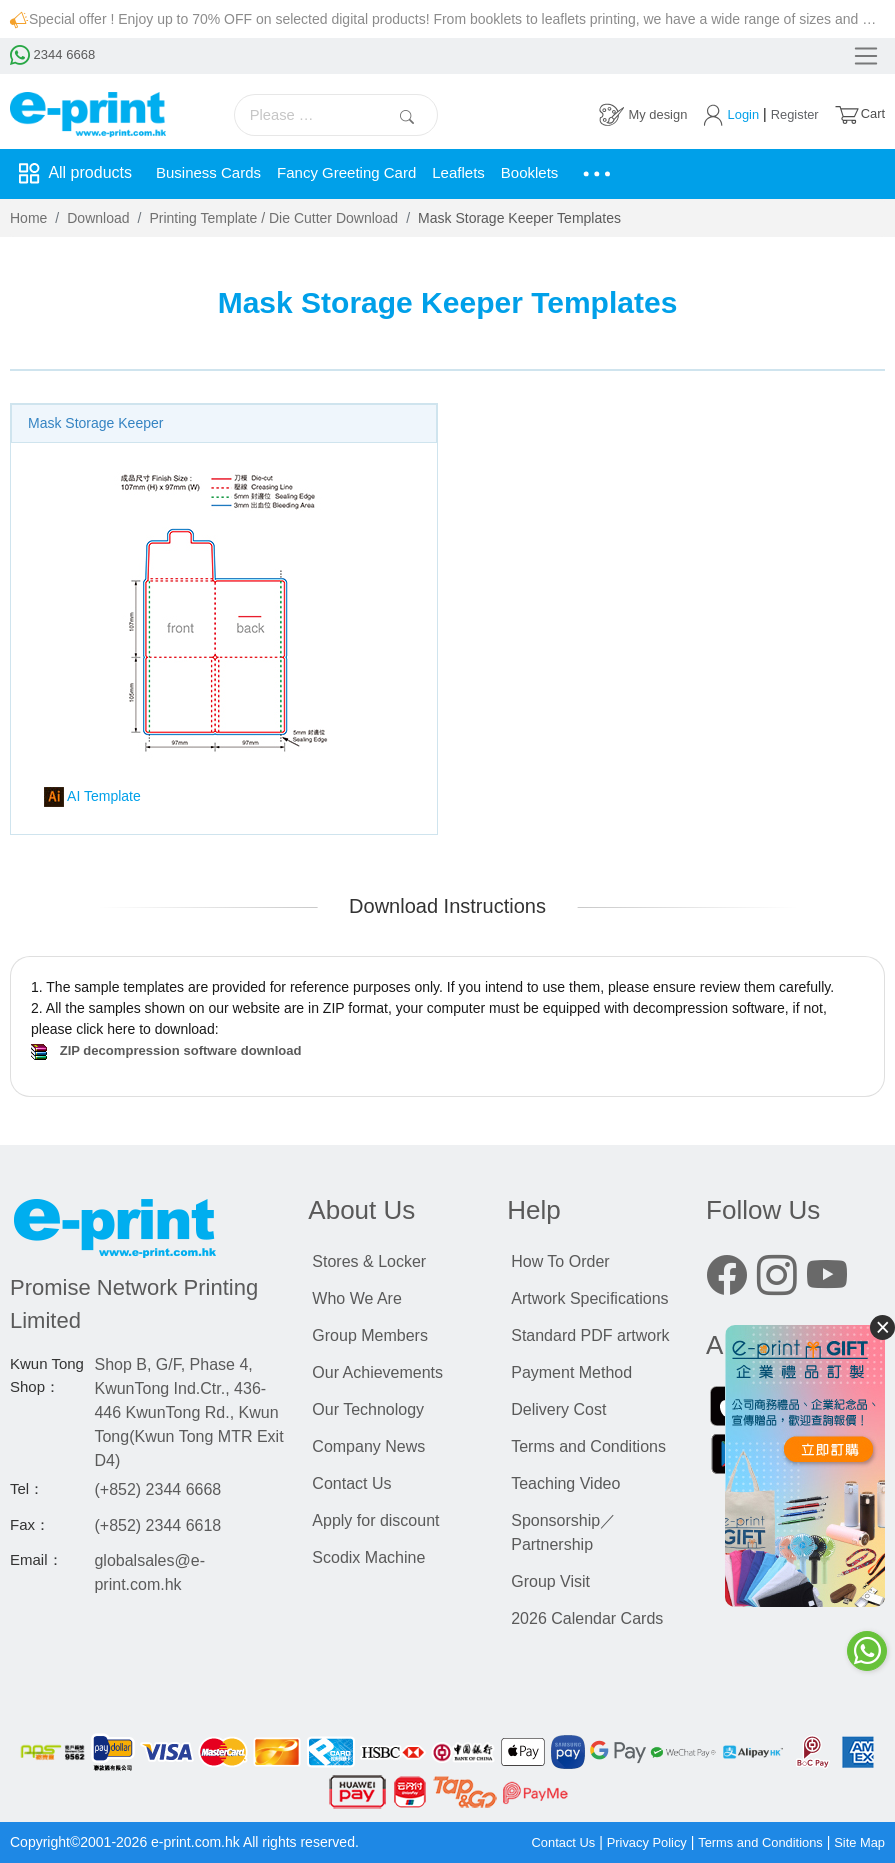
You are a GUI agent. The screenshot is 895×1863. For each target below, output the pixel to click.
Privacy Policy (628, 1842)
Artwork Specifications (589, 1298)
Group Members (370, 1335)
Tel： (27, 1488)
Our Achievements (377, 1372)
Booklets (551, 173)
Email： (36, 1559)
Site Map (857, 1842)
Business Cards (212, 173)
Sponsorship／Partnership (563, 1532)
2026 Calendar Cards (587, 1618)
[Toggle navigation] (858, 57)
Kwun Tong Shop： (47, 1375)
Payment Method (571, 1372)
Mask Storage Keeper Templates (519, 218)
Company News (368, 1446)
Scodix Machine (368, 1557)
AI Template (92, 797)
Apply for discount (375, 1520)
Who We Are (357, 1298)
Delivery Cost (558, 1409)
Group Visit (550, 1581)
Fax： (30, 1524)
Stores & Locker (369, 1261)
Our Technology (368, 1409)
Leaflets (477, 173)
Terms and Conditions (588, 1446)
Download (98, 218)
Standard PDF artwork (590, 1335)
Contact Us (351, 1483)
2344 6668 (55, 56)
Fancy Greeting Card (358, 173)
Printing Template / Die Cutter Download (273, 218)
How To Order (560, 1261)
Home (28, 218)
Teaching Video (565, 1483)
